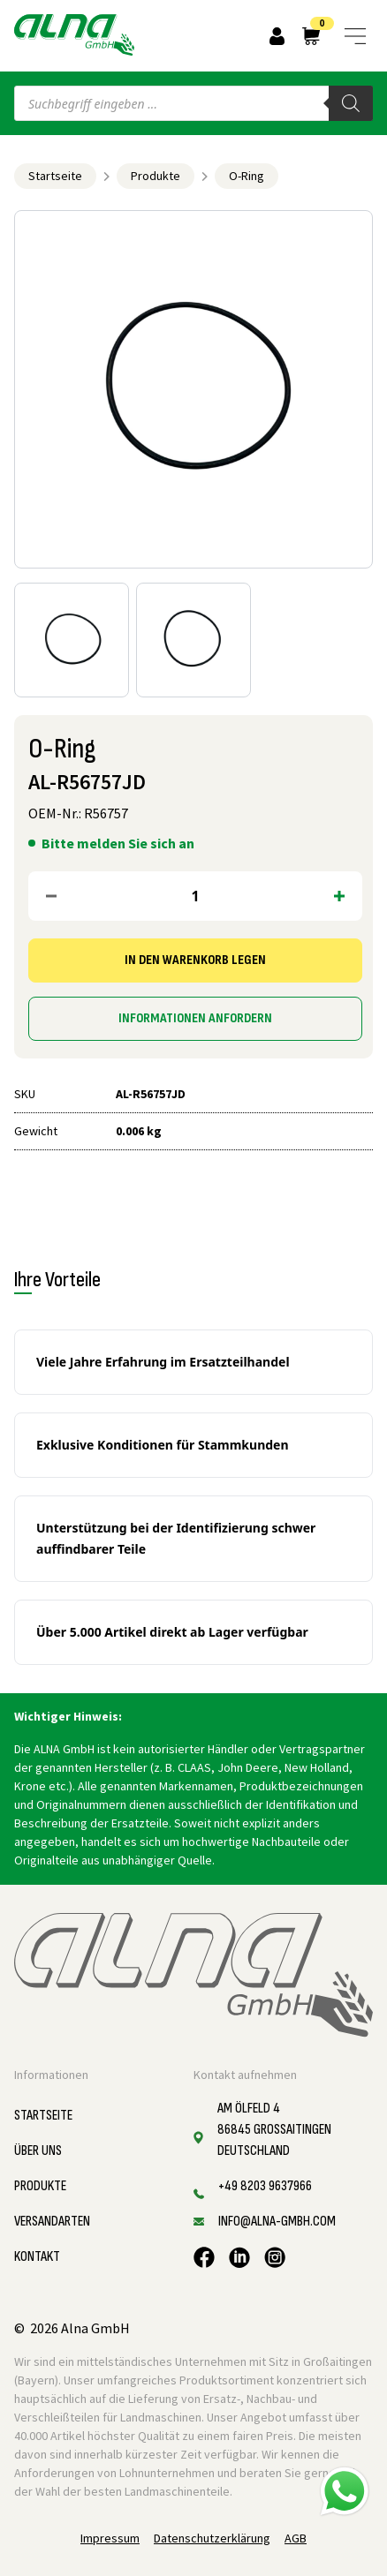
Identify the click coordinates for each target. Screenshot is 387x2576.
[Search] (351, 103)
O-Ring (246, 176)
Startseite (55, 176)
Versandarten (52, 2221)
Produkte (155, 176)
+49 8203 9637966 (265, 2186)
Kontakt (37, 2256)
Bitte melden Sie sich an (118, 843)
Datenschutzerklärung (212, 2538)
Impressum (110, 2538)
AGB (296, 2538)
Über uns (38, 2151)
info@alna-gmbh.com (277, 2221)
